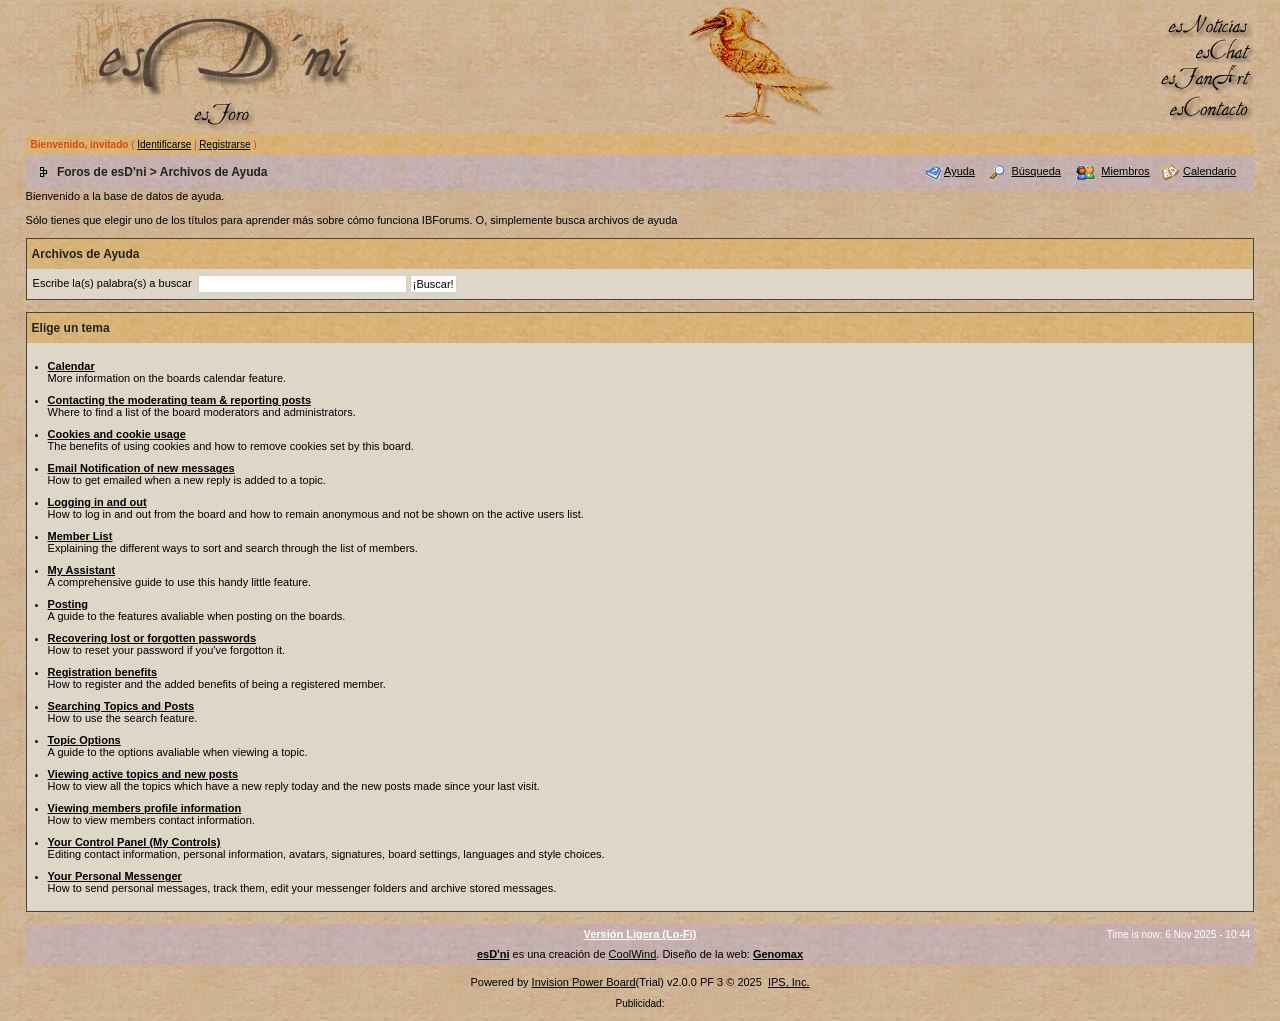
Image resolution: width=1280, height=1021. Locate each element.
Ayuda (959, 171)
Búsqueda (1036, 171)
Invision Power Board (584, 982)
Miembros (1125, 171)
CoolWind (633, 954)
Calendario (1209, 171)
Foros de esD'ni (102, 172)
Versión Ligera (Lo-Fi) (639, 934)
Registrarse (224, 144)
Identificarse (164, 144)
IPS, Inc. (789, 982)
